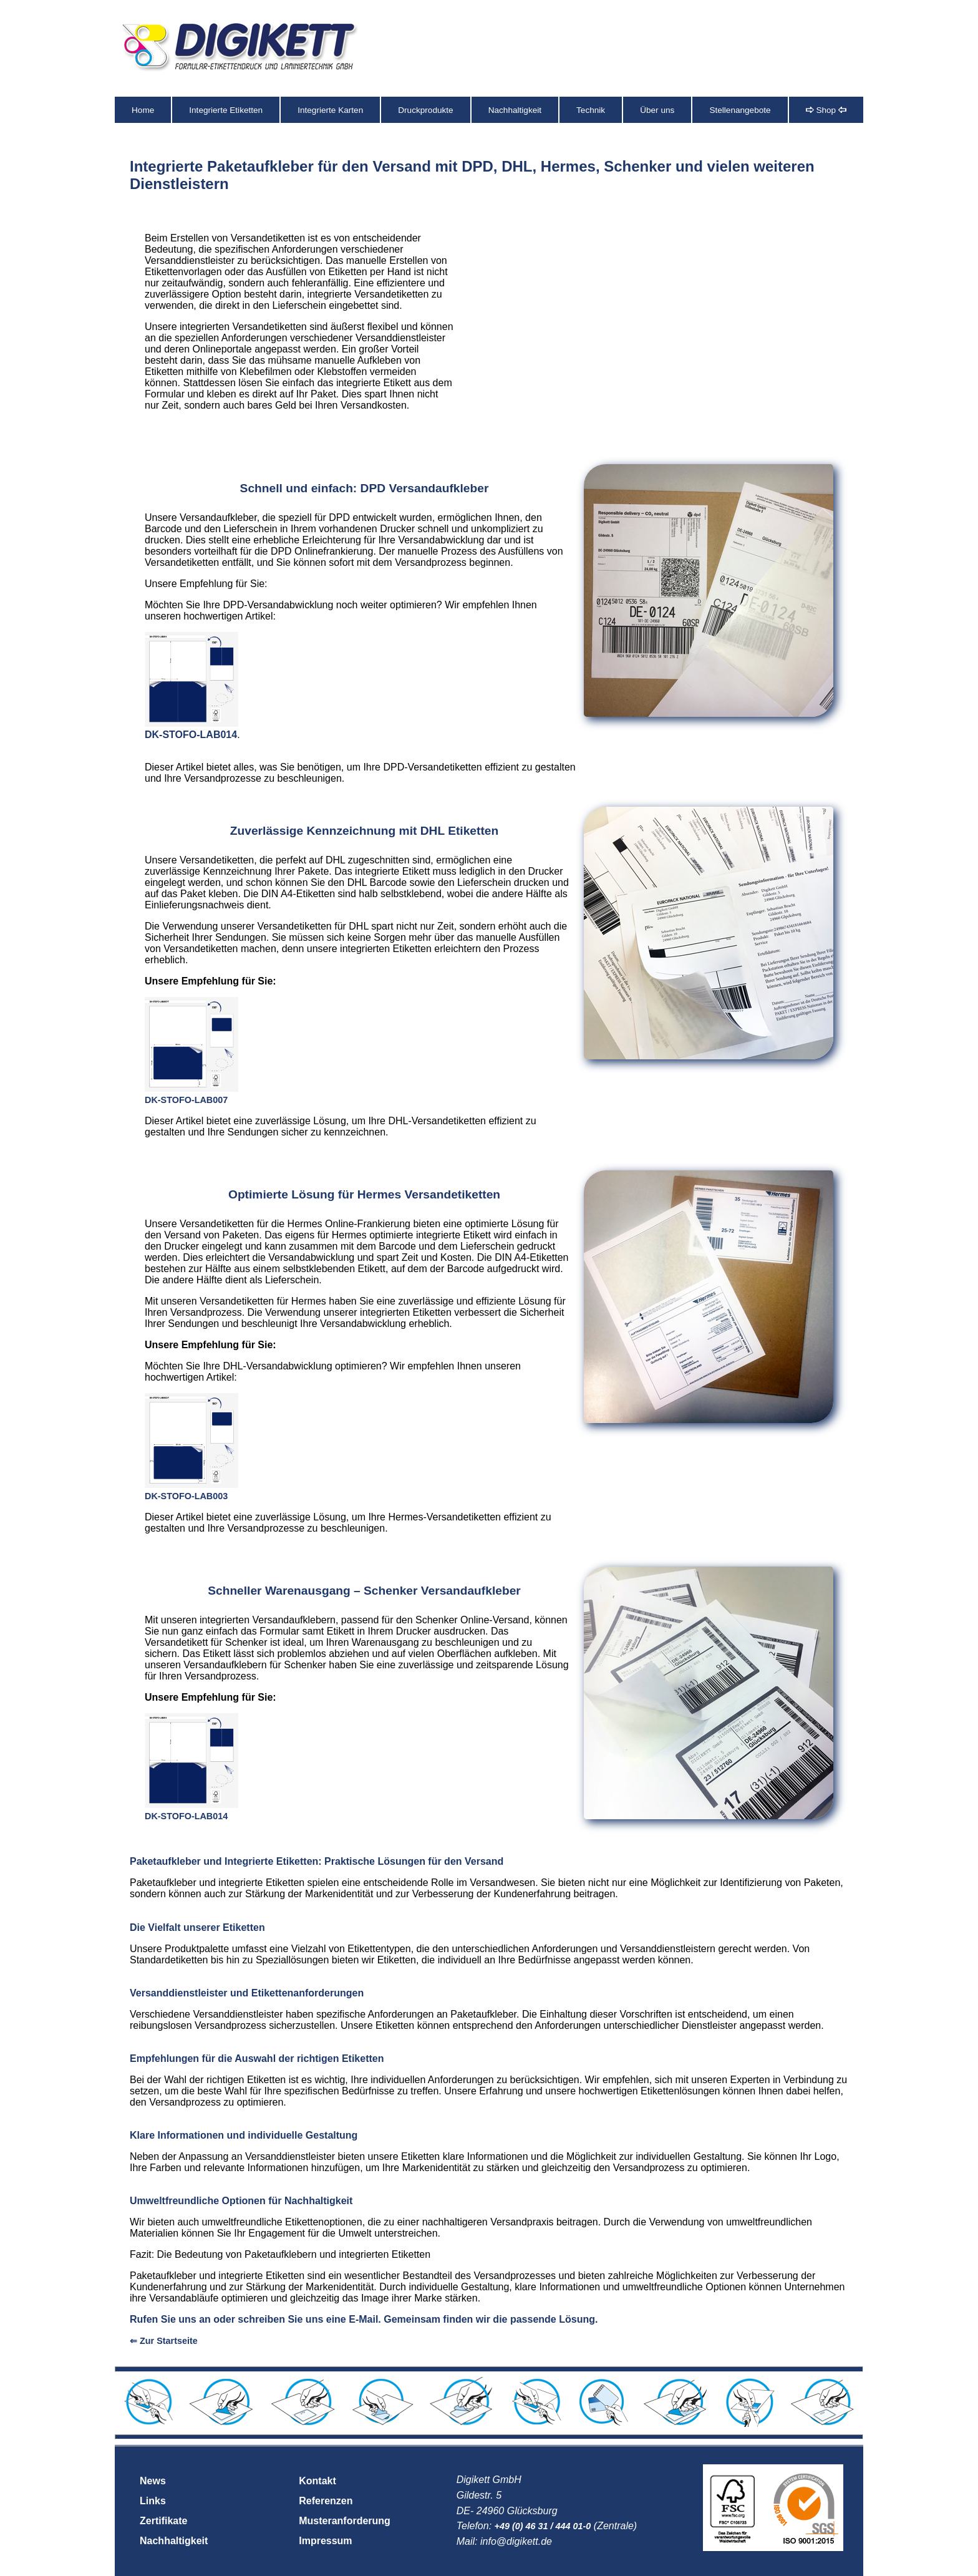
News (153, 2481)
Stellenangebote (739, 110)
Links (153, 2501)
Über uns (657, 110)
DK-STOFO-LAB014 (191, 734)
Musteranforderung (344, 2520)
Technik (590, 110)
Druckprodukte (425, 110)
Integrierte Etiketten (226, 110)
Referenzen (325, 2501)
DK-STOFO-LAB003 (186, 1496)
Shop (826, 110)
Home (143, 110)
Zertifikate (163, 2520)
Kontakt (317, 2481)
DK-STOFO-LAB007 (186, 1100)
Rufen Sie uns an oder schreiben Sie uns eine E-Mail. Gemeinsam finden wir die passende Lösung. (364, 2319)
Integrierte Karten (330, 110)
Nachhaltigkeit (514, 110)
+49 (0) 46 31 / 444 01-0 (543, 2526)
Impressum (325, 2540)
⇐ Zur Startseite (164, 2341)
